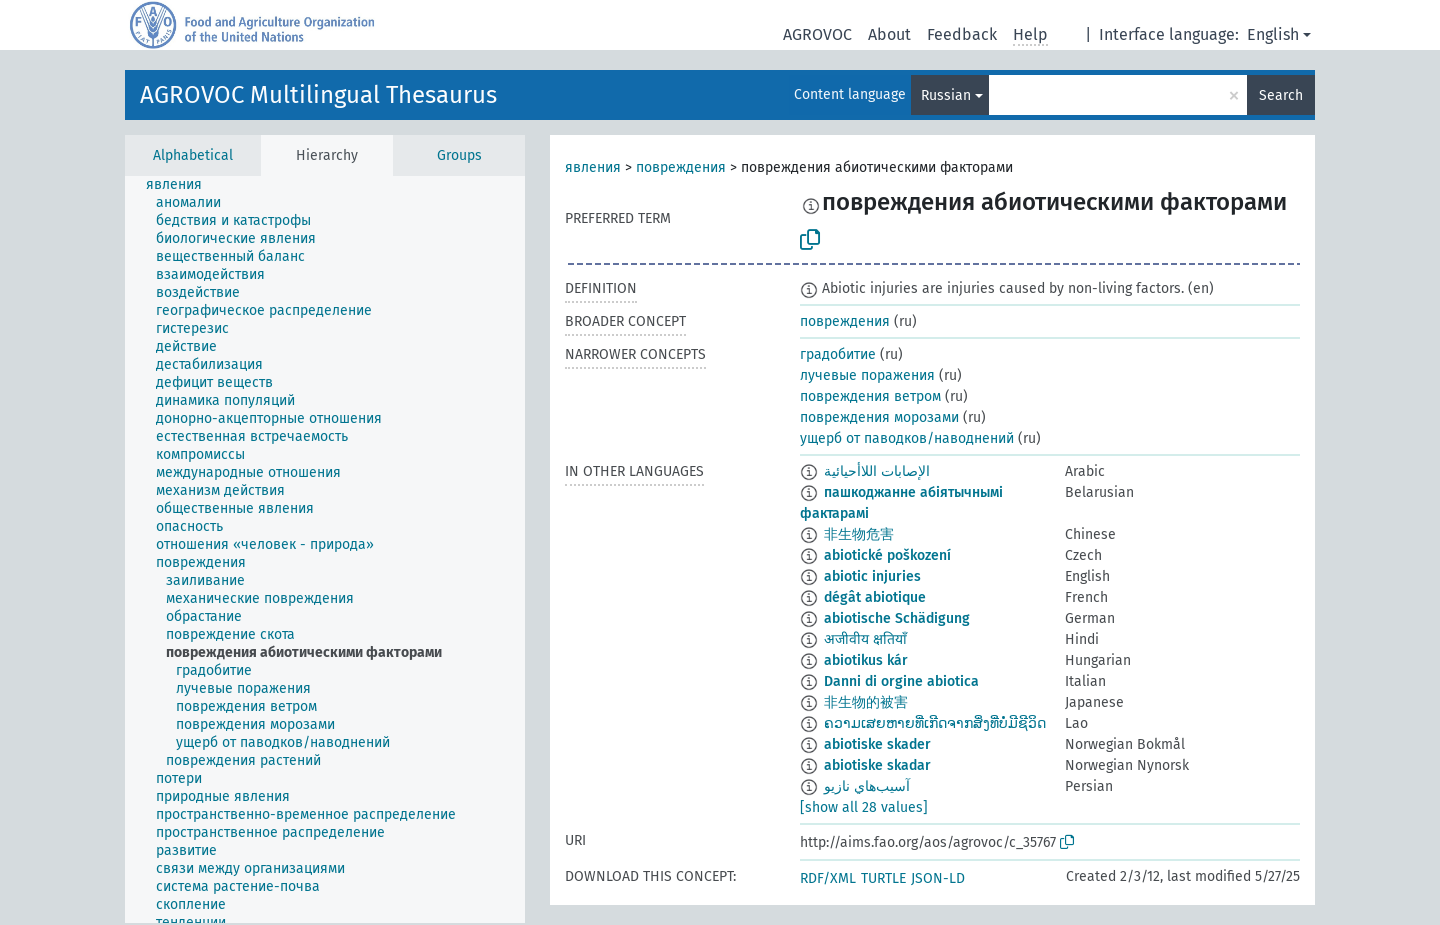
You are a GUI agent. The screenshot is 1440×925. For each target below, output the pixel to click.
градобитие (838, 354)
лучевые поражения (867, 375)
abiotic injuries (872, 576)
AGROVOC (817, 34)
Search (1281, 95)
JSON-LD (938, 878)
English (1273, 34)
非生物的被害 (866, 702)
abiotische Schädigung (897, 618)
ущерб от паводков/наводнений (907, 438)
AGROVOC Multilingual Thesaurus (318, 95)
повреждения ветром (870, 396)
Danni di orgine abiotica (901, 681)
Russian (946, 95)
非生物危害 (859, 534)
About (889, 34)
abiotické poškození (887, 555)
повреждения (681, 167)
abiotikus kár (866, 660)
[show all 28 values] (864, 807)
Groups (459, 155)
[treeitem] (182, 185)
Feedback (962, 34)
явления (593, 167)
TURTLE (883, 878)
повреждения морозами (879, 417)
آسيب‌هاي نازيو (867, 786)
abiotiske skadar (877, 765)
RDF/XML (828, 878)
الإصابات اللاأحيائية (877, 471)
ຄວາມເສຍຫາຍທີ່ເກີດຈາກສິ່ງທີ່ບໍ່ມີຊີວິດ (935, 723)
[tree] (325, 549)
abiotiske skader (877, 744)
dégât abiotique (875, 597)
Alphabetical (193, 155)
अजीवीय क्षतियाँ (865, 639)
